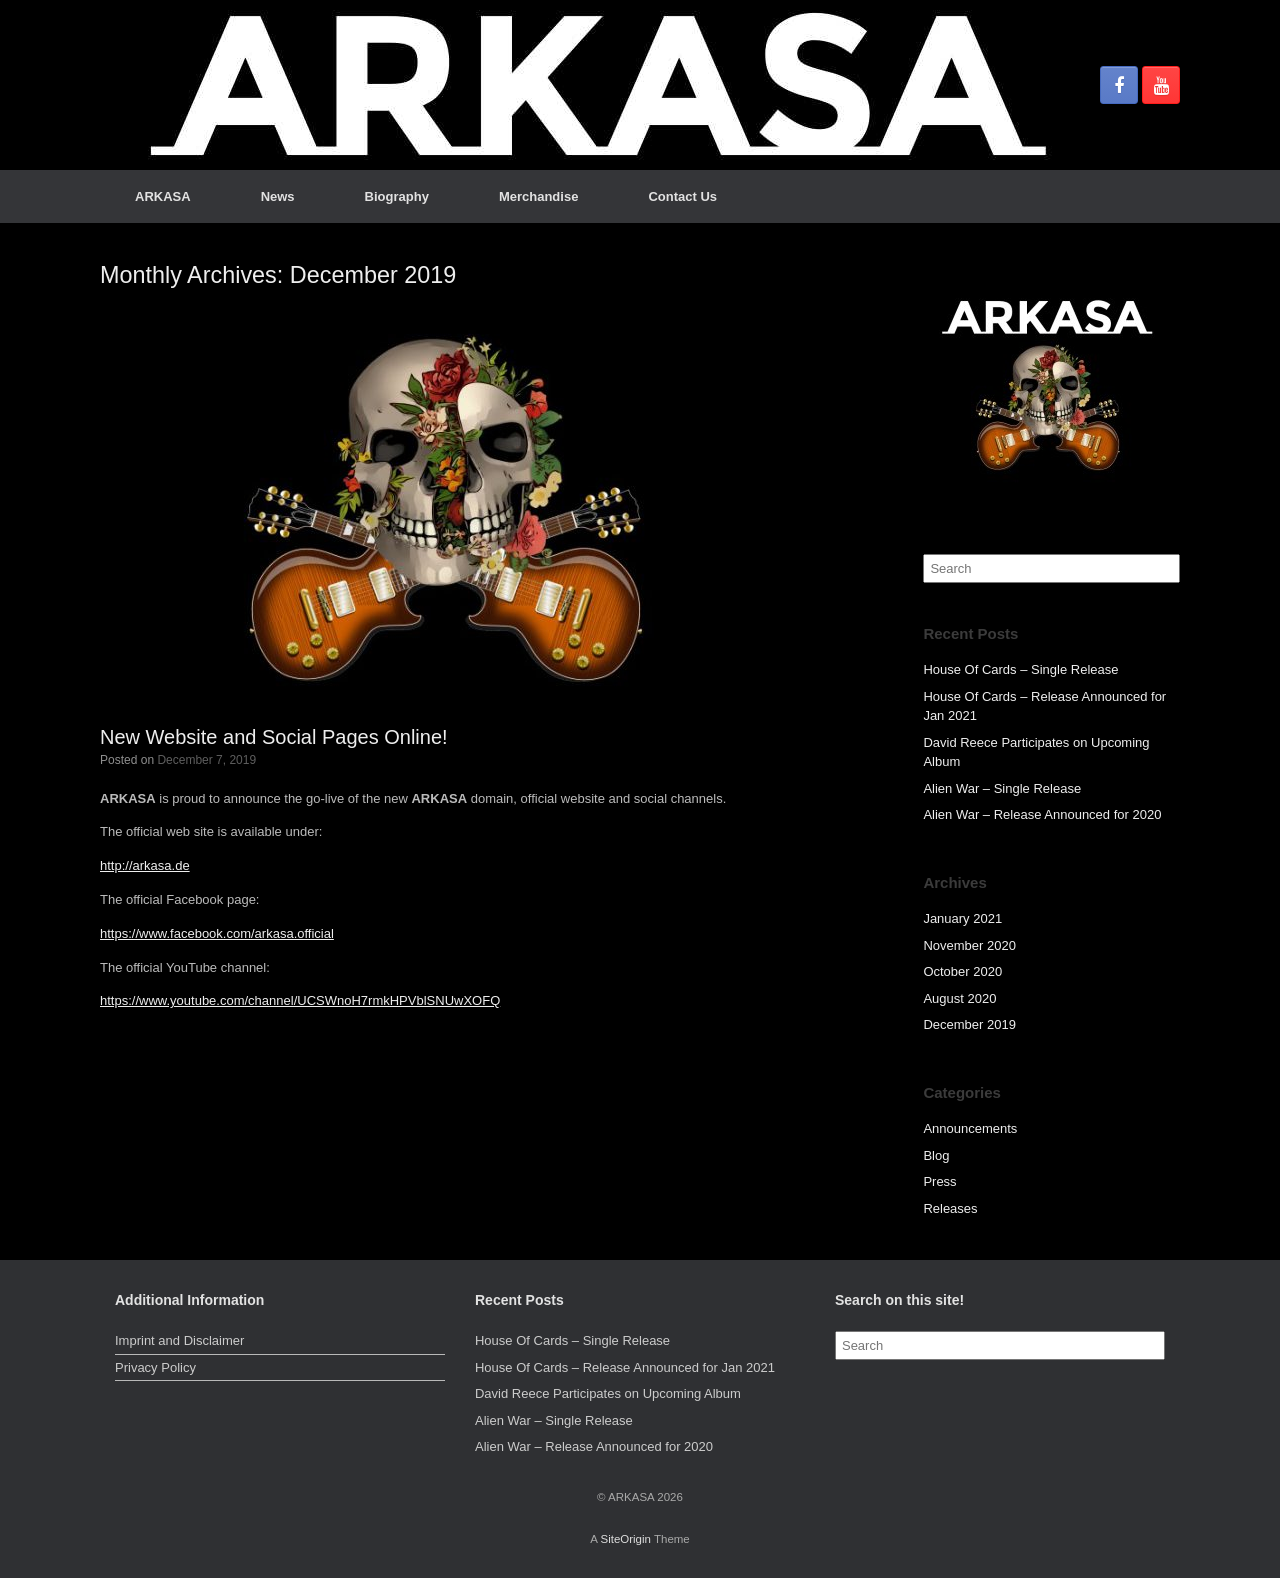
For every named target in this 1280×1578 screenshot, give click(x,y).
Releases (950, 1208)
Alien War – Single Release (1002, 788)
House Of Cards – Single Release (1020, 669)
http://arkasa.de (145, 865)
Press (939, 1181)
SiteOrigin (625, 1539)
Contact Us (682, 196)
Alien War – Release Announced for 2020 (1042, 814)
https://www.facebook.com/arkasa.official (217, 933)
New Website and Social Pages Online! (274, 737)
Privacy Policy (155, 1367)
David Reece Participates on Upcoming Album (608, 1393)
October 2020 (962, 971)
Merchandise (538, 196)
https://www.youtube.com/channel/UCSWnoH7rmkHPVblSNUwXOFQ (300, 1000)
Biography (397, 196)
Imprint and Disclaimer (179, 1340)
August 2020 (959, 998)
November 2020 (969, 945)
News (278, 196)
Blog (936, 1155)
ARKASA (163, 196)
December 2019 (969, 1024)
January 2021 (962, 918)
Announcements (970, 1128)
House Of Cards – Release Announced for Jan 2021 (625, 1367)
